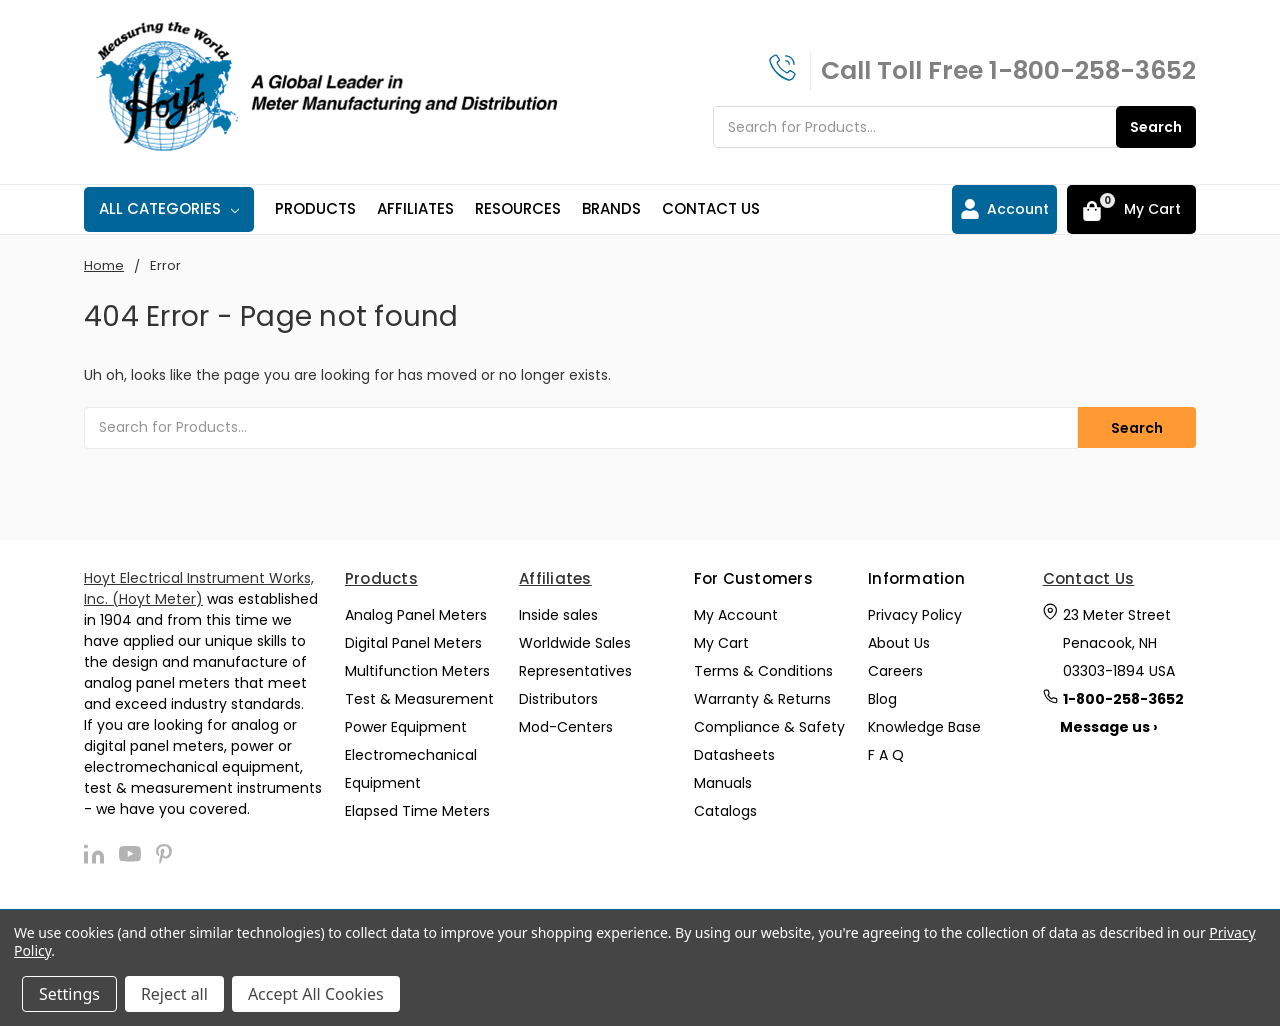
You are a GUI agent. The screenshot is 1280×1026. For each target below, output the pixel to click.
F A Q (886, 755)
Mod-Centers (566, 727)
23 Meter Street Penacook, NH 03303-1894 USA (1119, 643)
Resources (518, 208)
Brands (611, 208)
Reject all (174, 994)
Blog (882, 699)
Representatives (575, 671)
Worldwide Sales (575, 643)
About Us (899, 643)
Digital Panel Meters (413, 643)
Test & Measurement (419, 699)
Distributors (558, 699)
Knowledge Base (924, 727)
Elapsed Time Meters (417, 811)
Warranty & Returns (762, 699)
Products (315, 208)
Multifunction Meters (417, 671)
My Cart (721, 643)
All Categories (169, 208)
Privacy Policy (915, 615)
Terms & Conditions (763, 671)
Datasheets (734, 755)
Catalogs (725, 811)
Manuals (723, 783)
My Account (736, 615)
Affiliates (415, 208)
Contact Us (711, 208)
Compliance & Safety (769, 727)
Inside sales (558, 615)
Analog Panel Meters (416, 615)
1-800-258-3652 (1092, 70)
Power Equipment (406, 727)
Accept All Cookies (316, 994)
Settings (69, 994)
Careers (895, 671)
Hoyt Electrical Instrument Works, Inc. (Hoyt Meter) (199, 588)
